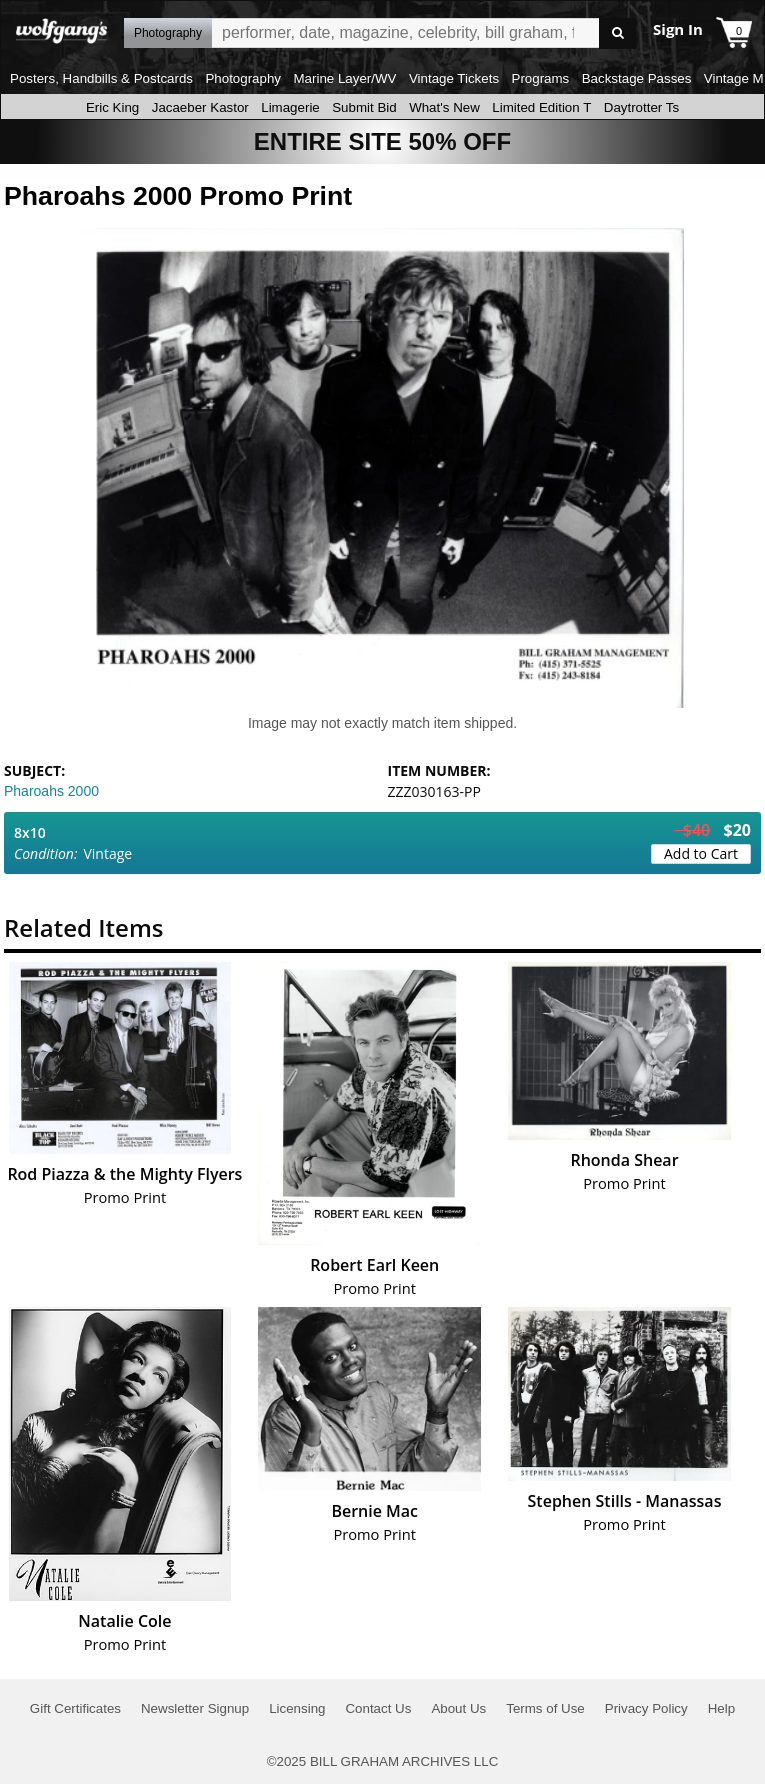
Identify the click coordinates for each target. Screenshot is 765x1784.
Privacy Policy (646, 1708)
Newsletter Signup (195, 1708)
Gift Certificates (75, 1708)
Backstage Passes (637, 78)
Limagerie (290, 107)
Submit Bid (364, 107)
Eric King (112, 107)
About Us (458, 1708)
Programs (541, 78)
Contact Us (378, 1708)
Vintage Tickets (454, 78)
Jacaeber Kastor (200, 107)
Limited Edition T (541, 107)
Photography (243, 78)
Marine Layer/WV (344, 78)
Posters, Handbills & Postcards (101, 78)
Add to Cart (701, 853)
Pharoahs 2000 (51, 791)
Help (721, 1708)
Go (617, 33)
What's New (444, 107)
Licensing (297, 1708)
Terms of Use (545, 1708)
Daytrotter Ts (641, 107)
